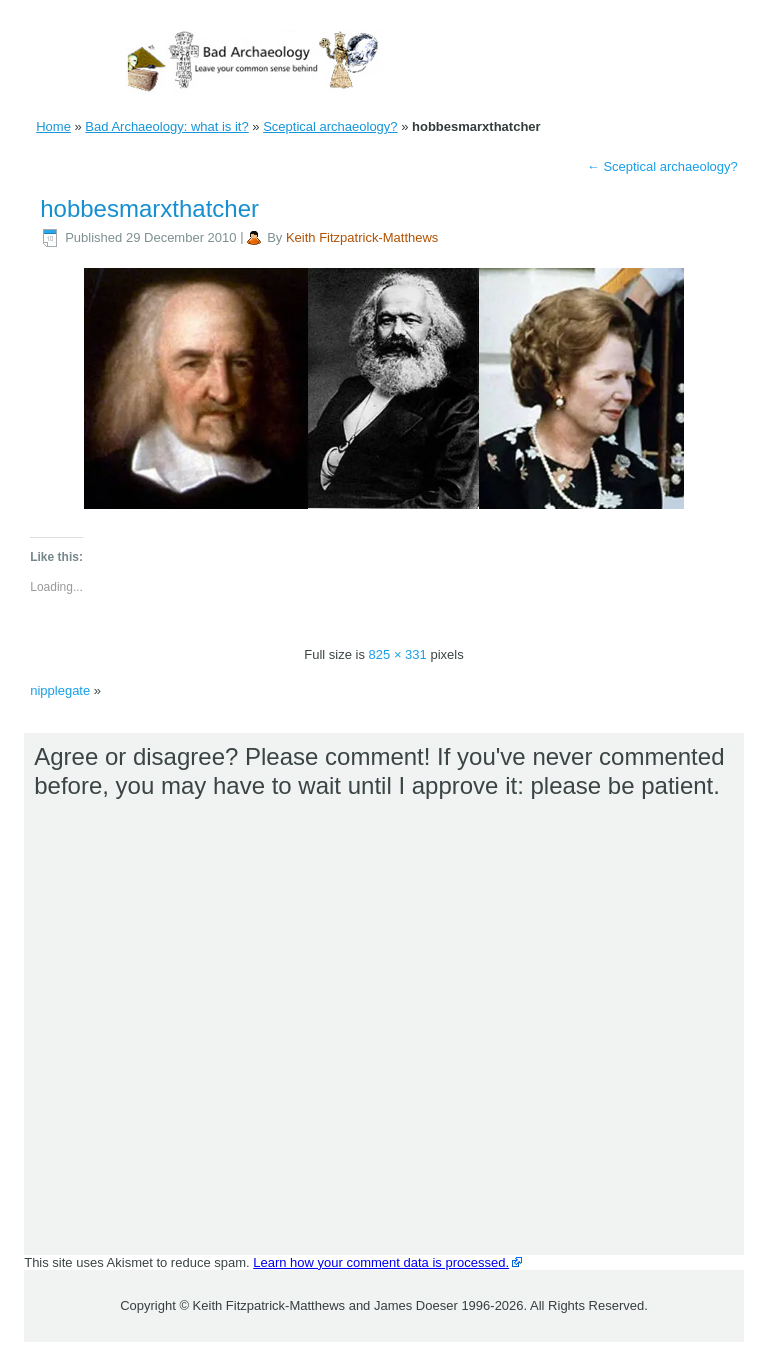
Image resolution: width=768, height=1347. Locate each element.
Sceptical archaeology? (330, 126)
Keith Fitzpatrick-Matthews (362, 237)
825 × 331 (398, 654)
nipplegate (60, 690)
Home (53, 126)
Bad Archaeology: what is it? (166, 126)
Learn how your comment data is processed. (381, 1262)
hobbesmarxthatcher (149, 208)
